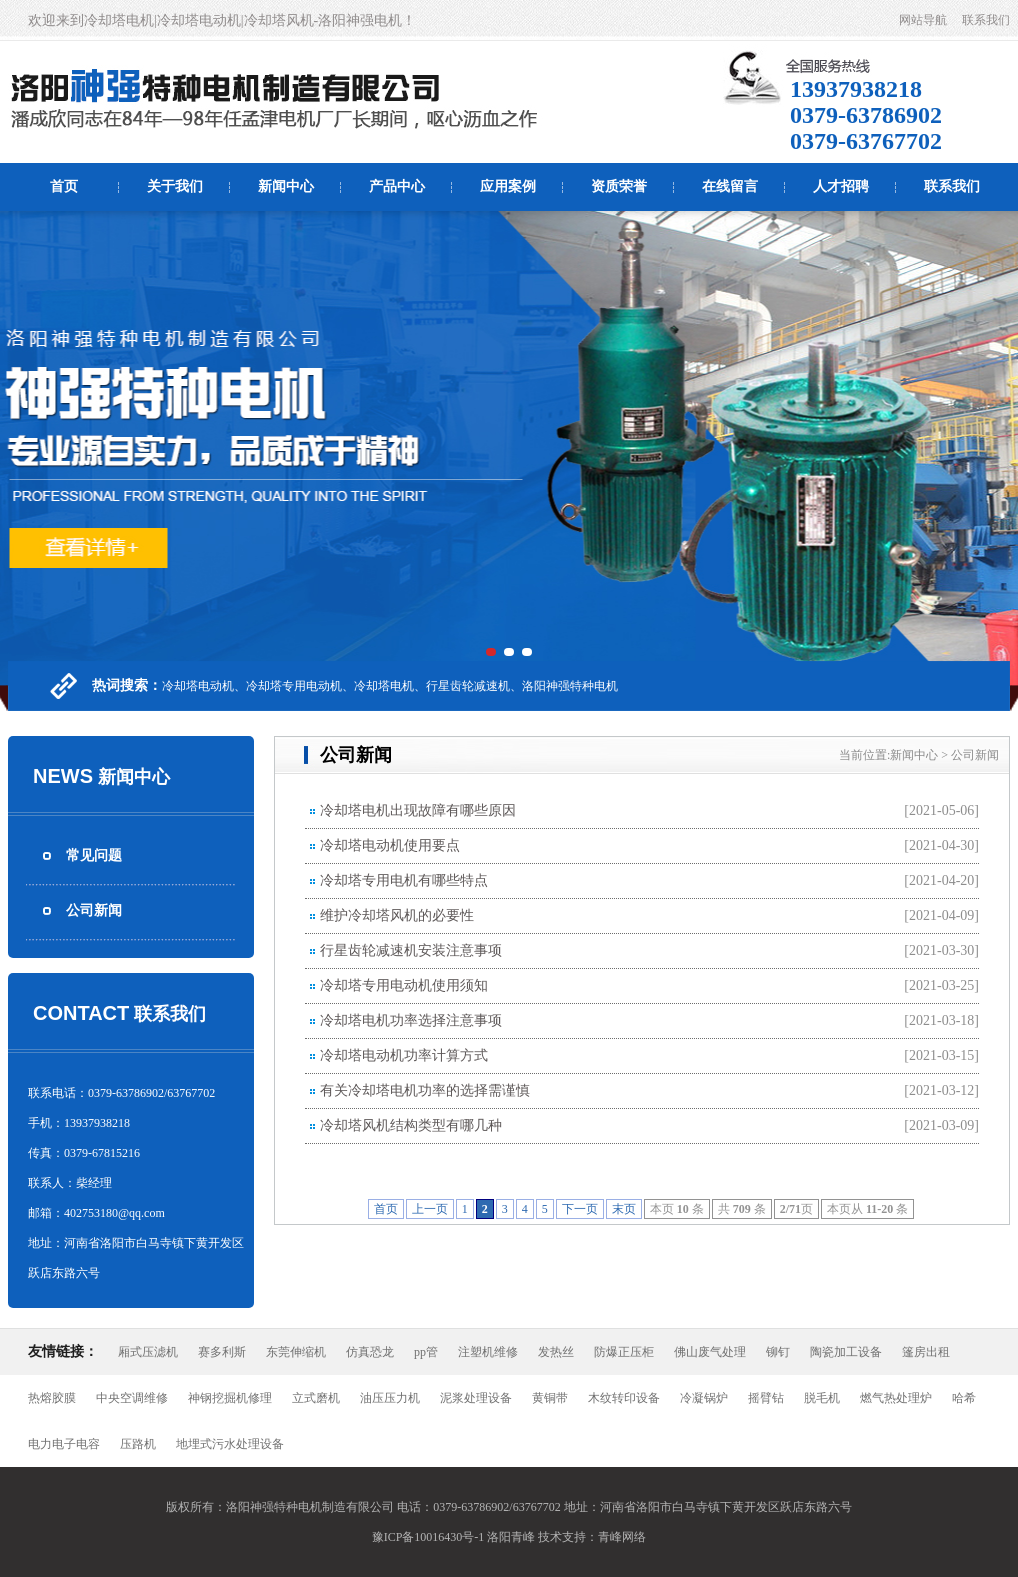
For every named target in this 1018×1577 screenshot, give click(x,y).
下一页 (580, 1209)
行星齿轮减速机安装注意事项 (411, 950)
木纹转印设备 (624, 1398)
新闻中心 (286, 186)
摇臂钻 (766, 1398)
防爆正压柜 (624, 1352)
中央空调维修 (132, 1398)
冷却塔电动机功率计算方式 (404, 1055)
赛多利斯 (222, 1352)
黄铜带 (550, 1398)
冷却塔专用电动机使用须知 (404, 985)
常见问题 (94, 855)
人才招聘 (841, 186)
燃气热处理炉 (896, 1398)
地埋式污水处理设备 (230, 1444)
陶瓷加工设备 (846, 1352)
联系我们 (986, 20)
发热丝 (556, 1352)
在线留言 (730, 186)
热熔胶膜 (52, 1398)
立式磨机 (316, 1398)
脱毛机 (822, 1398)
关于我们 (175, 186)
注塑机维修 (488, 1352)
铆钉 (778, 1352)
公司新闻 (94, 910)
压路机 (138, 1444)
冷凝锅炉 (704, 1398)
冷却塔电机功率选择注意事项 (411, 1020)
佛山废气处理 (710, 1352)
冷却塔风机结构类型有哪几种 (411, 1125)
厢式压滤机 (148, 1352)
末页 (624, 1209)
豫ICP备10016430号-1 (428, 1537)
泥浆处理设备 (476, 1398)
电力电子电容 (64, 1444)
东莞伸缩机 (296, 1352)
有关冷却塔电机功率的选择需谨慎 (425, 1090)
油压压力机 (390, 1398)
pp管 (426, 1352)
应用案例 (508, 186)
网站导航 (923, 20)
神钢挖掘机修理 (230, 1398)
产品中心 (397, 186)
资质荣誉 (619, 186)
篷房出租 (926, 1352)
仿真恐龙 (370, 1352)
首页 (64, 186)
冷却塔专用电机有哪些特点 (404, 880)
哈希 (964, 1398)
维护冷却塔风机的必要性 (397, 915)
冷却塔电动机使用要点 (390, 845)
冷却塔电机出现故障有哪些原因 (418, 810)
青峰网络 (622, 1537)
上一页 (430, 1209)
